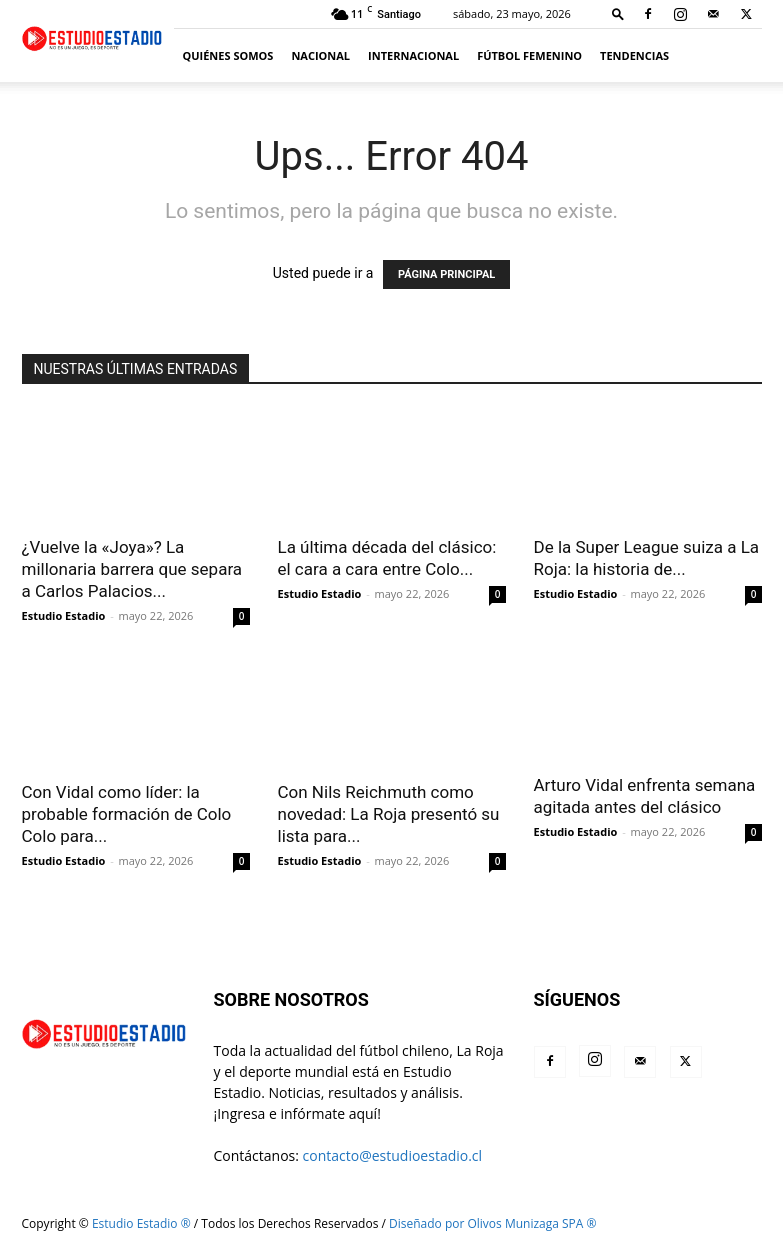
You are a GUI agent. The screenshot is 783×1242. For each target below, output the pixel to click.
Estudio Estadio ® (141, 1223)
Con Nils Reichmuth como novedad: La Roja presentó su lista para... (389, 814)
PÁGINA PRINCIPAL (446, 274)
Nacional (320, 55)
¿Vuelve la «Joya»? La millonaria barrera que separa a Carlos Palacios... (132, 569)
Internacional (413, 55)
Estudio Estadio (64, 615)
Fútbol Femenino (529, 55)
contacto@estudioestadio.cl (393, 1155)
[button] (618, 13)
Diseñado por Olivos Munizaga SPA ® (493, 1223)
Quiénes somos (228, 55)
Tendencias (634, 55)
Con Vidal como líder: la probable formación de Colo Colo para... (127, 814)
